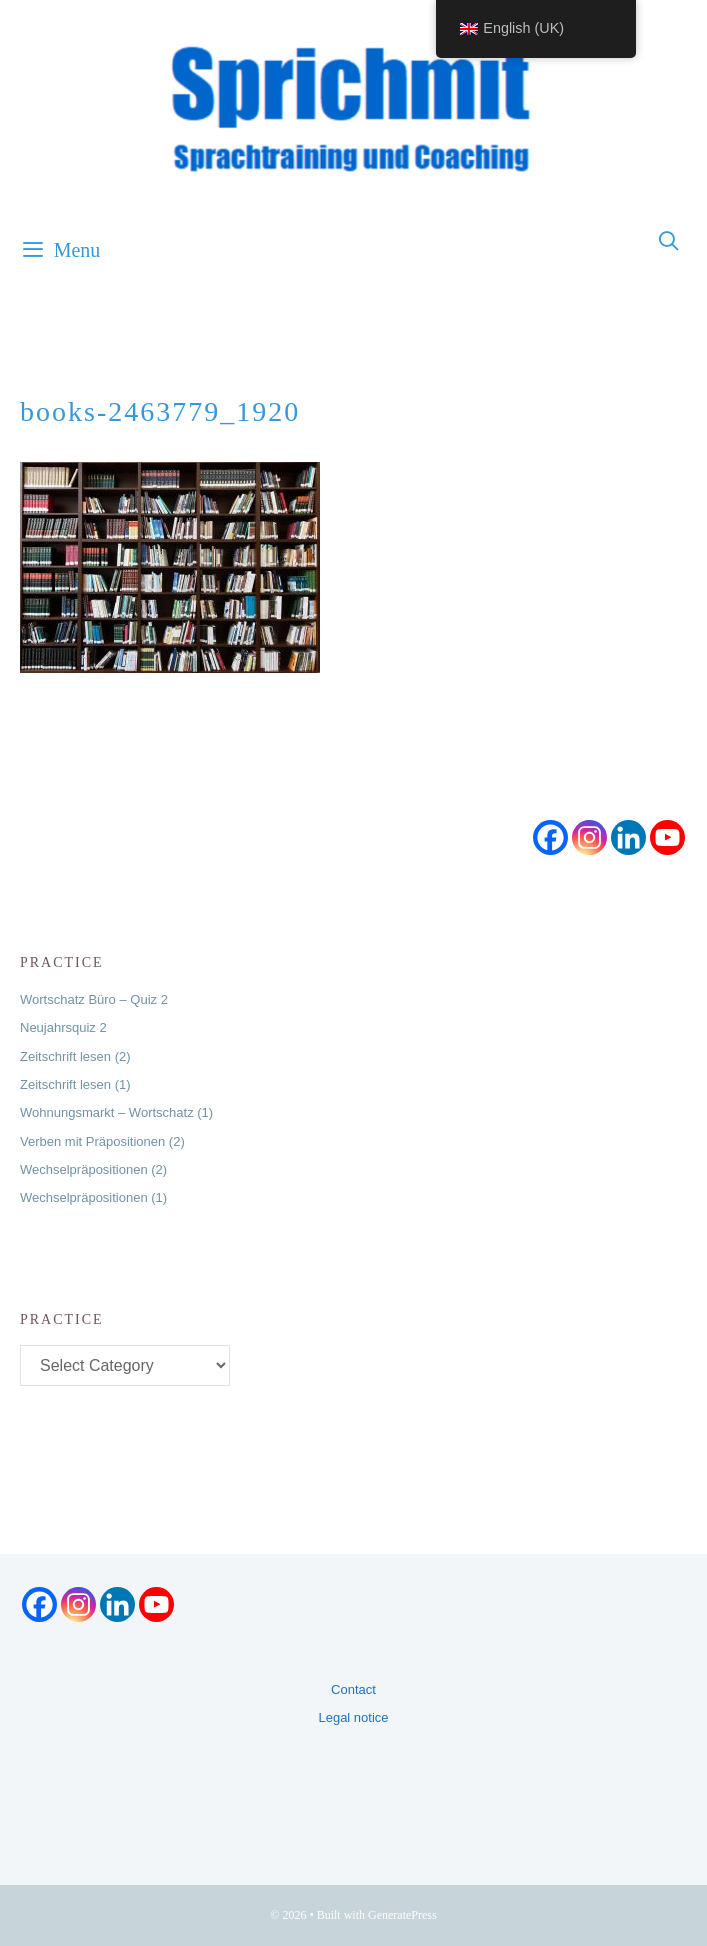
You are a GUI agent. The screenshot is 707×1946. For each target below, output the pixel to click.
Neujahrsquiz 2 (63, 1027)
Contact (353, 1689)
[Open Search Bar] (670, 242)
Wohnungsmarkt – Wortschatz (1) (116, 1112)
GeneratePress (402, 1915)
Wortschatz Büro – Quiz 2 (94, 999)
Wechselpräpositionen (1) (93, 1197)
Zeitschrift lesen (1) (75, 1084)
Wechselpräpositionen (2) (93, 1169)
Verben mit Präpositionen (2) (102, 1141)
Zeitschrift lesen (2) (75, 1056)
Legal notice (353, 1717)
